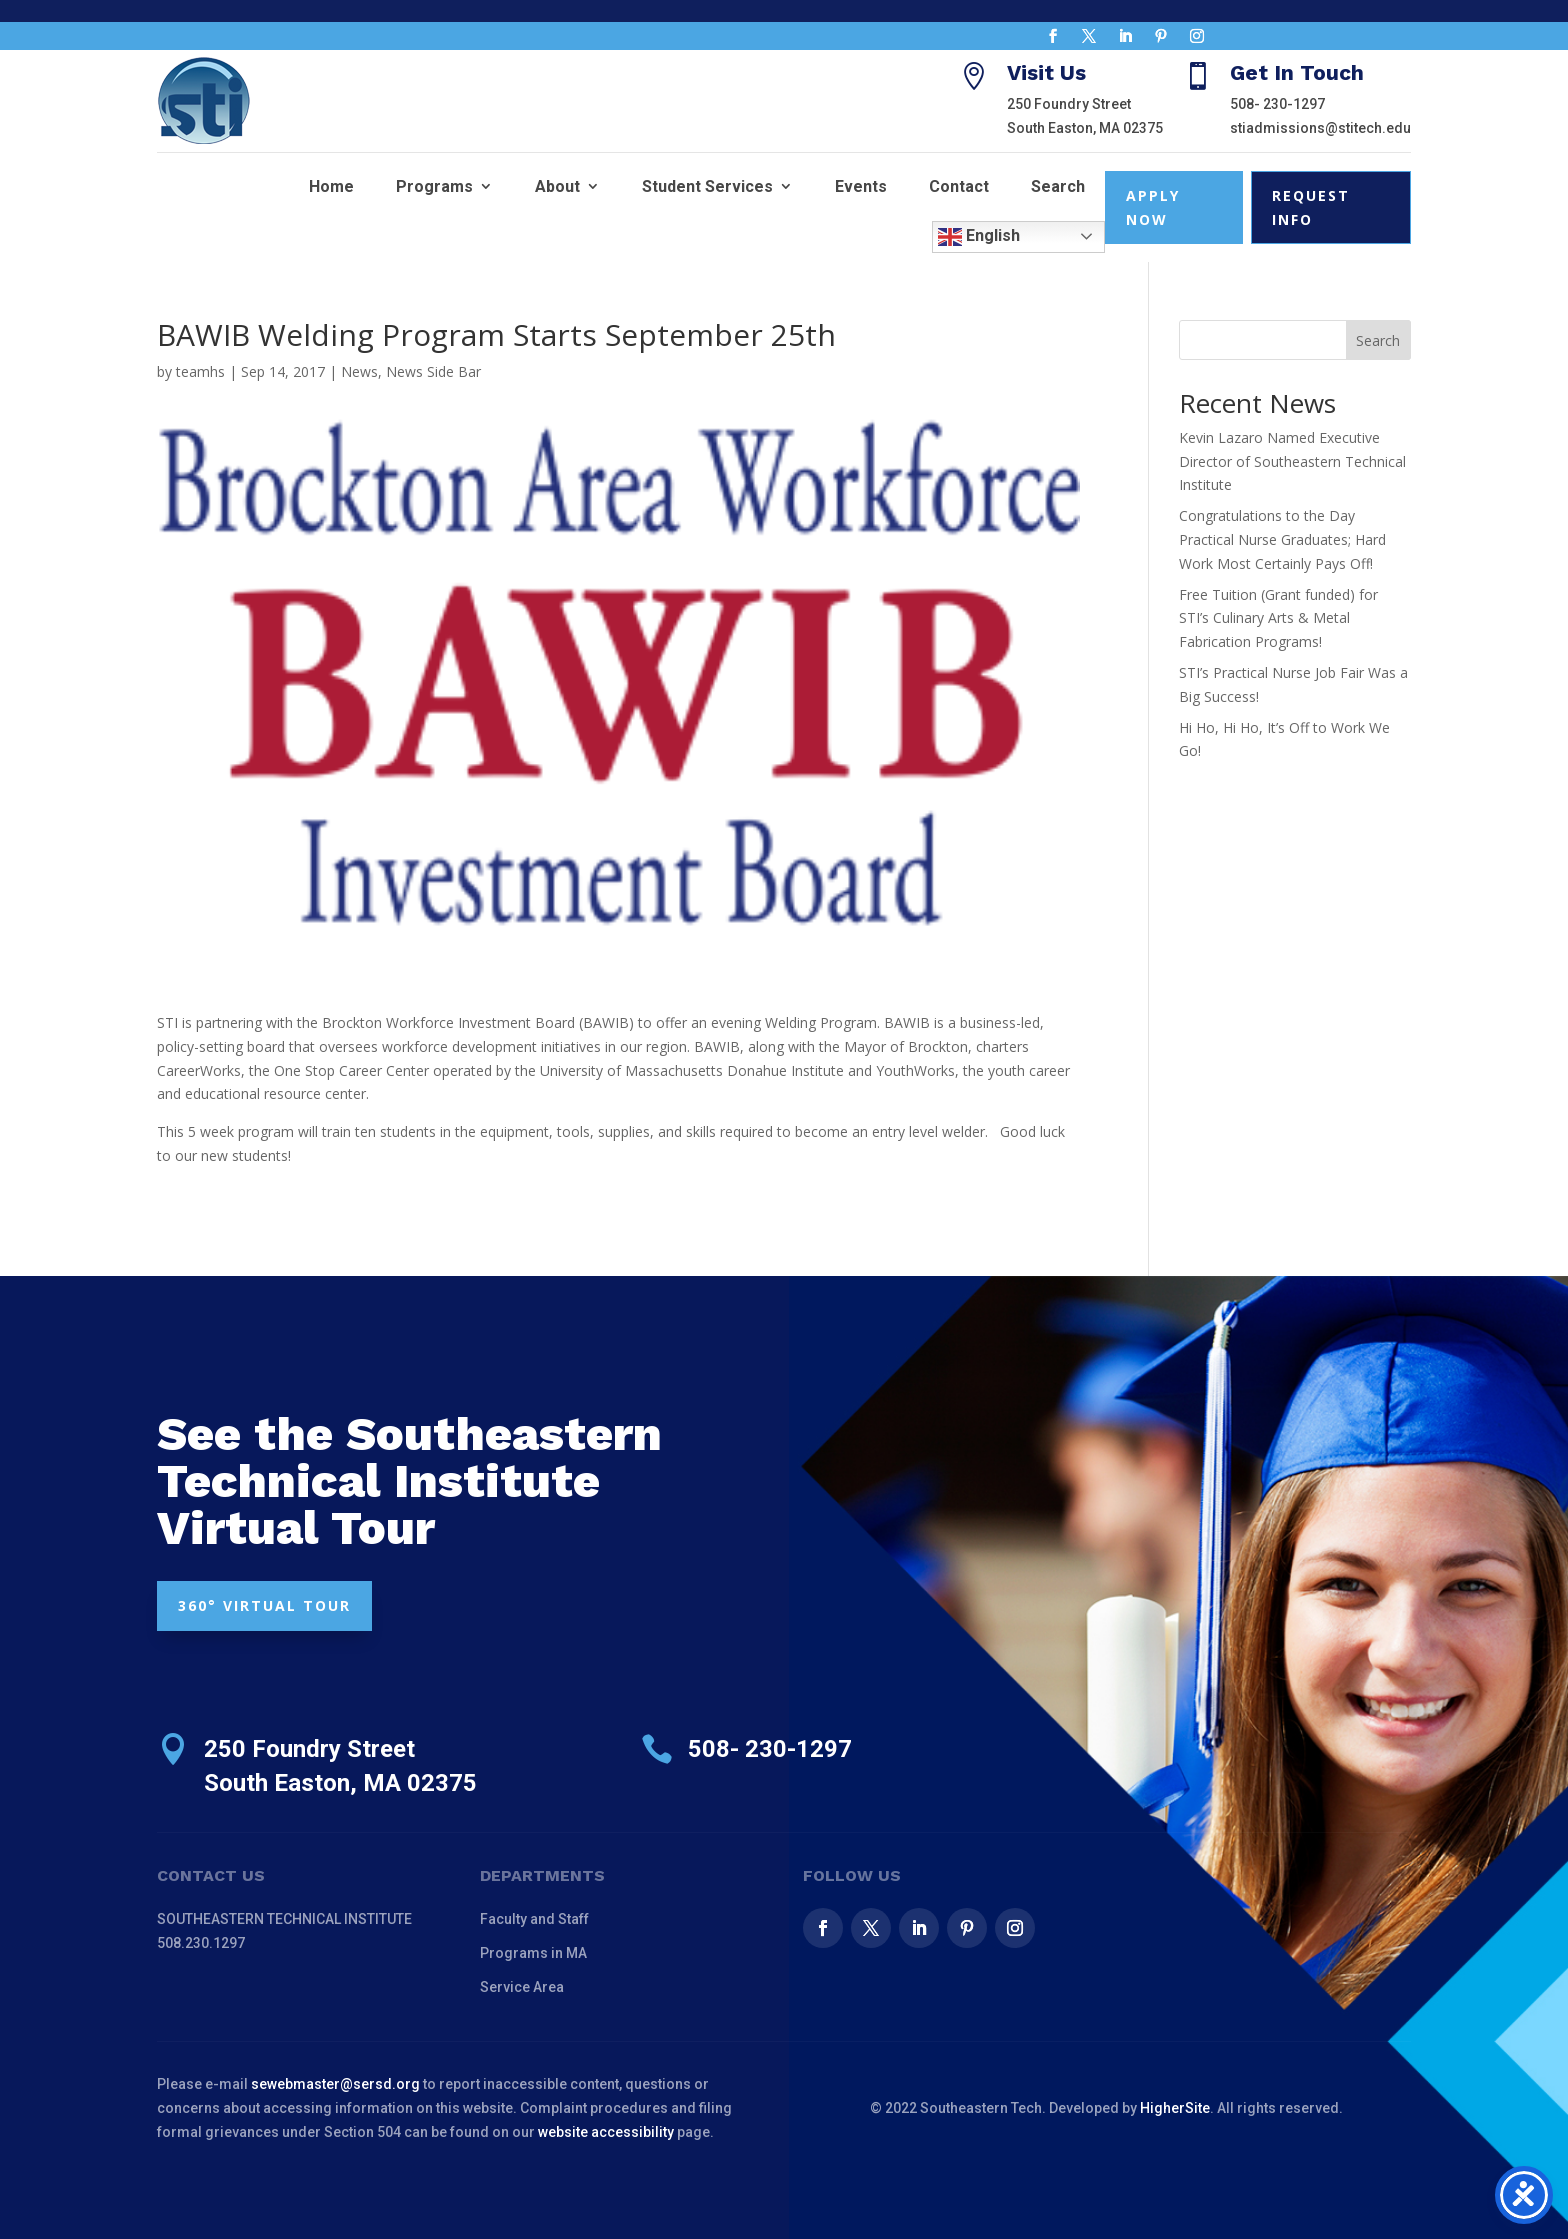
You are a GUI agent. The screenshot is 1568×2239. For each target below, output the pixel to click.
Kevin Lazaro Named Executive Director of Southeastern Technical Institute (1292, 461)
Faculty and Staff (534, 1919)
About (557, 186)
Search (1058, 186)
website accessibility (606, 2132)
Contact (959, 186)
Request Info (1311, 207)
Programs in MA (533, 1953)
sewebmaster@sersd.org (335, 2084)
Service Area (522, 1987)
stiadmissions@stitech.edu (1320, 128)
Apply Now (1153, 207)
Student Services (707, 186)
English (979, 237)
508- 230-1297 (1277, 104)
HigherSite (1175, 2108)
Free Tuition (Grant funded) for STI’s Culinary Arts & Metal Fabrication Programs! (1278, 618)
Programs (434, 186)
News (359, 371)
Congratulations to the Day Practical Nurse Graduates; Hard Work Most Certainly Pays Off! (1282, 539)
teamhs (200, 371)
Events (861, 186)
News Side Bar (433, 371)
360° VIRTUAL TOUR (264, 1605)
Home (331, 186)
